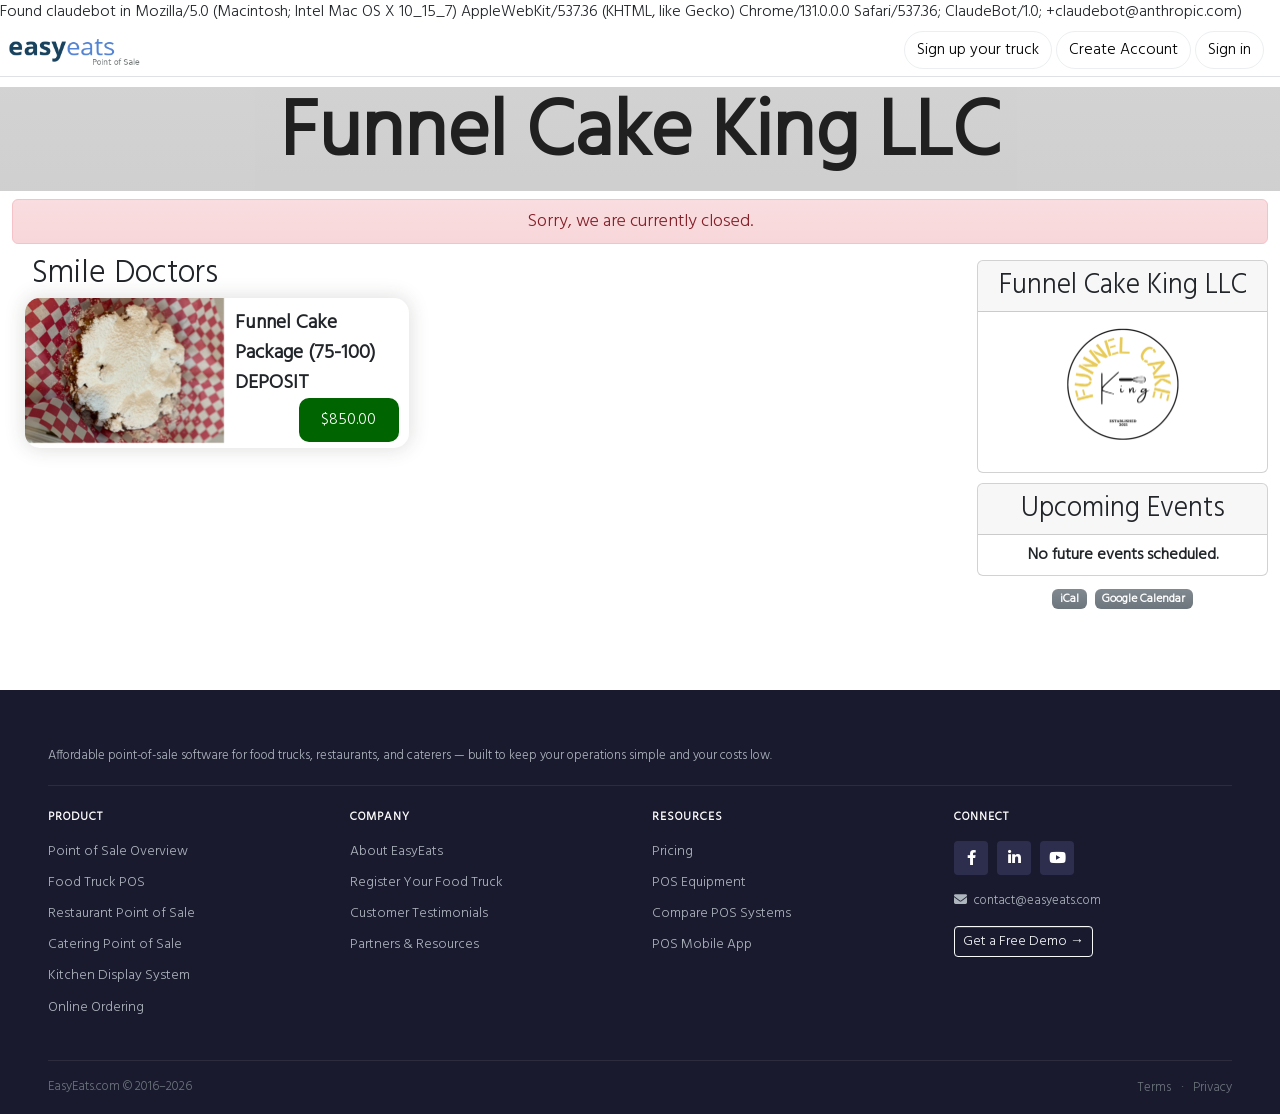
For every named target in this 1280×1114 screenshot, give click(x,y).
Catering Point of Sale (115, 944)
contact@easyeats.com (1027, 901)
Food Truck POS (96, 882)
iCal (1069, 599)
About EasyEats (396, 851)
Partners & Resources (414, 944)
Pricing (672, 851)
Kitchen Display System (119, 975)
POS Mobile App (702, 944)
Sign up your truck (978, 50)
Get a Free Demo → (1023, 941)
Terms (1154, 1087)
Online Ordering (96, 1007)
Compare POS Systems (721, 913)
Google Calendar (1143, 599)
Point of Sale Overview (118, 851)
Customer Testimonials (419, 913)
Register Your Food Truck (426, 882)
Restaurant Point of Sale (121, 913)
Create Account (1123, 50)
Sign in (1229, 50)
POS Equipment (699, 882)
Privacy (1212, 1087)
